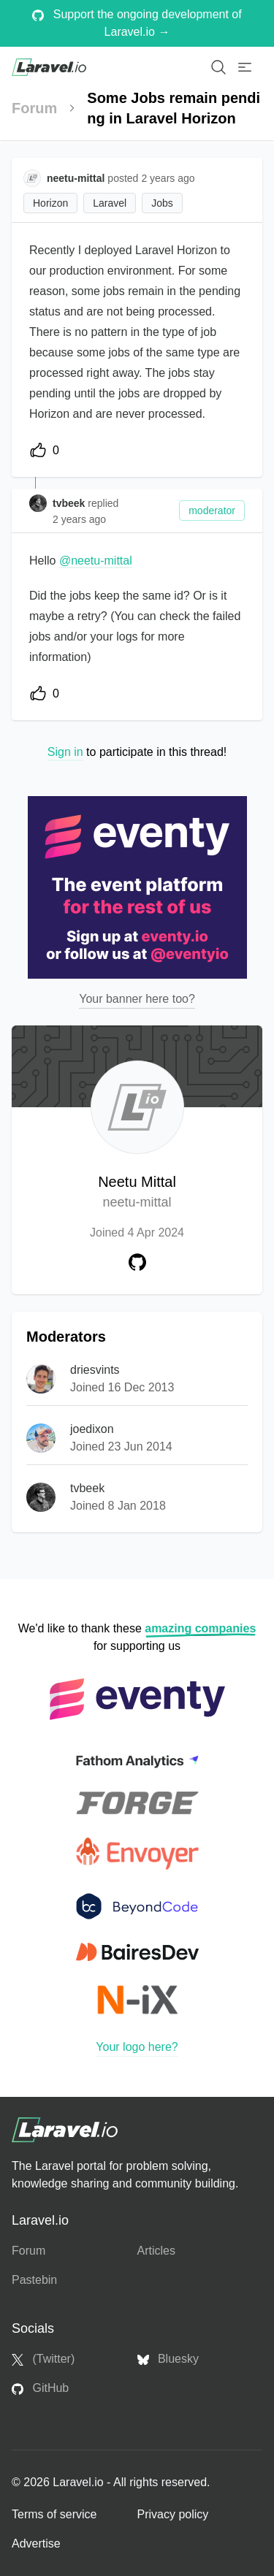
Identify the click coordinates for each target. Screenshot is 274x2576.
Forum (34, 108)
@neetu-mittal (95, 560)
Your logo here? (137, 2047)
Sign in (65, 752)
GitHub (40, 2388)
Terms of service (54, 2514)
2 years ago (79, 519)
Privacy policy (173, 2514)
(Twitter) (43, 2359)
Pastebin (34, 2280)
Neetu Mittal (137, 1193)
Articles (156, 2250)
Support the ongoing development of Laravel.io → (136, 23)
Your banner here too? (137, 999)
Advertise (36, 2543)
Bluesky (168, 2359)
